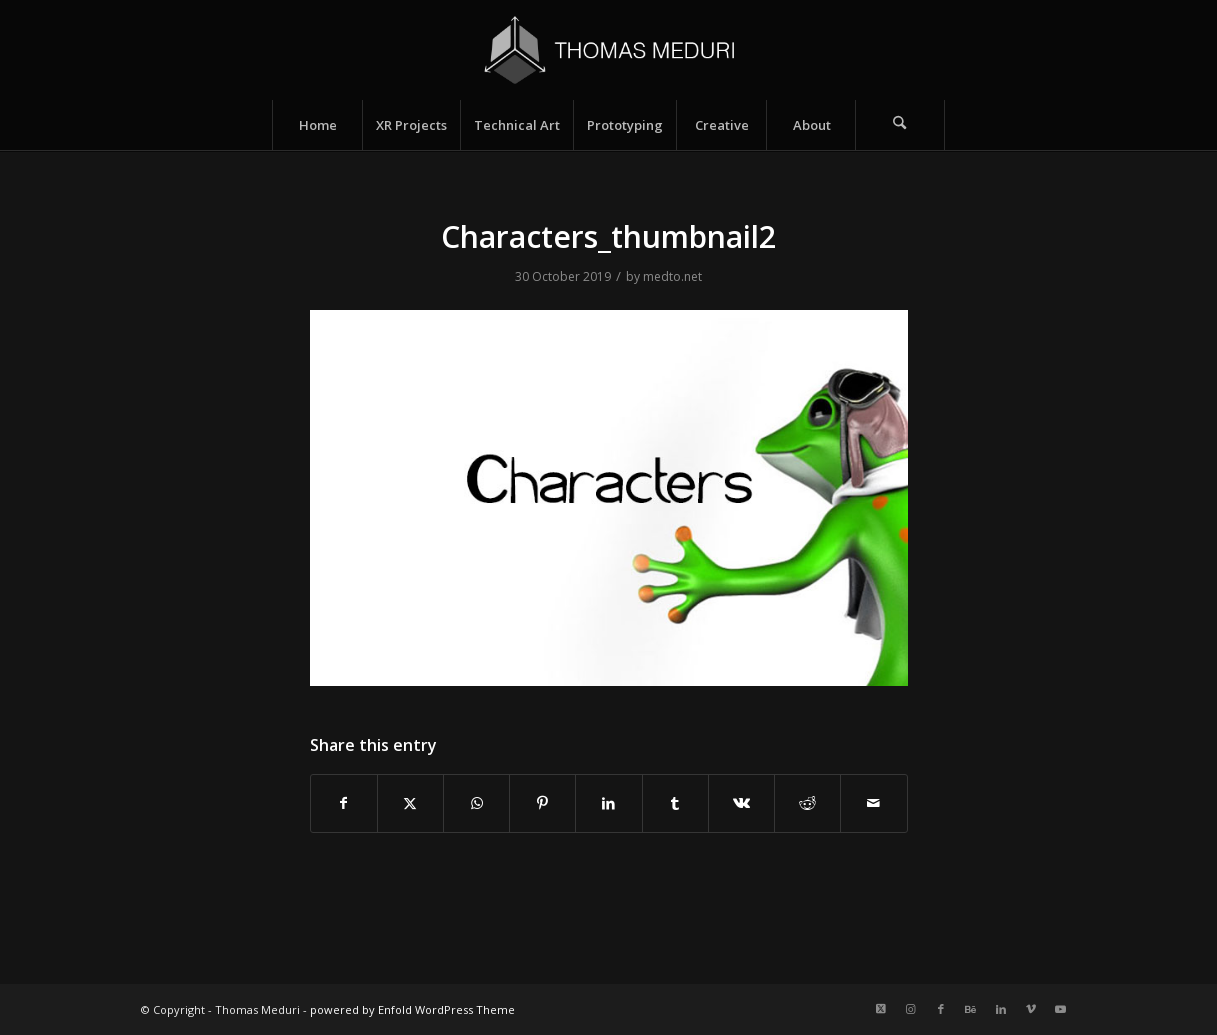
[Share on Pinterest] (542, 803)
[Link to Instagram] (911, 1009)
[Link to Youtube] (1061, 1009)
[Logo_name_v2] (608, 50)
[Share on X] (410, 803)
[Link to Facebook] (941, 1009)
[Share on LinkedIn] (608, 803)
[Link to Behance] (971, 1009)
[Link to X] (881, 1009)
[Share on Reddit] (807, 803)
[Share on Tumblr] (675, 803)
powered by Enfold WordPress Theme (412, 1009)
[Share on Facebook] (344, 803)
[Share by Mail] (873, 803)
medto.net (672, 276)
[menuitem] (317, 125)
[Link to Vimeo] (1031, 1009)
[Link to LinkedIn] (1001, 1009)
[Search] (900, 125)
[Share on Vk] (741, 803)
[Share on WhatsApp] (476, 803)
